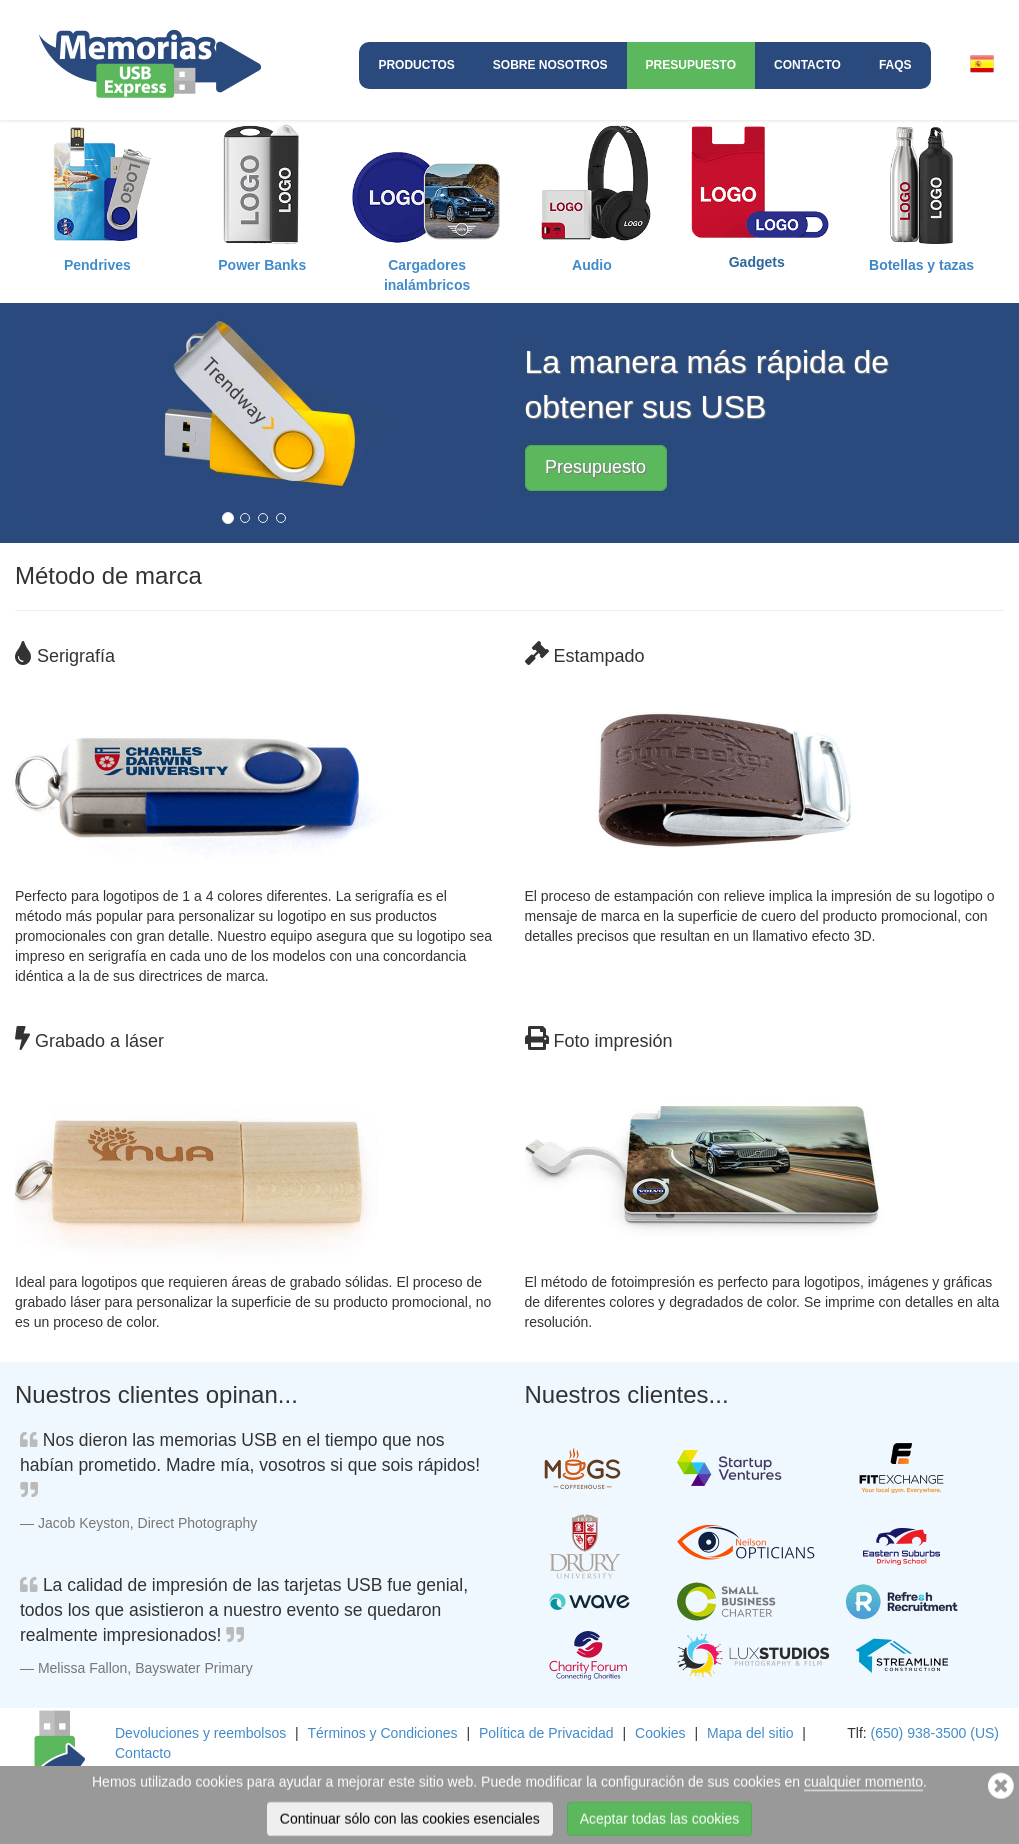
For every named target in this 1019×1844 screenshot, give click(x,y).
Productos (416, 65)
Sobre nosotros (550, 65)
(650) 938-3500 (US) (935, 1733)
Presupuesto (691, 65)
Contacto (807, 65)
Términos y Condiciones (382, 1733)
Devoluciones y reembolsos (200, 1733)
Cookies (660, 1733)
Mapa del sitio (750, 1733)
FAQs (895, 65)
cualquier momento (863, 1802)
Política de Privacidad (546, 1733)
